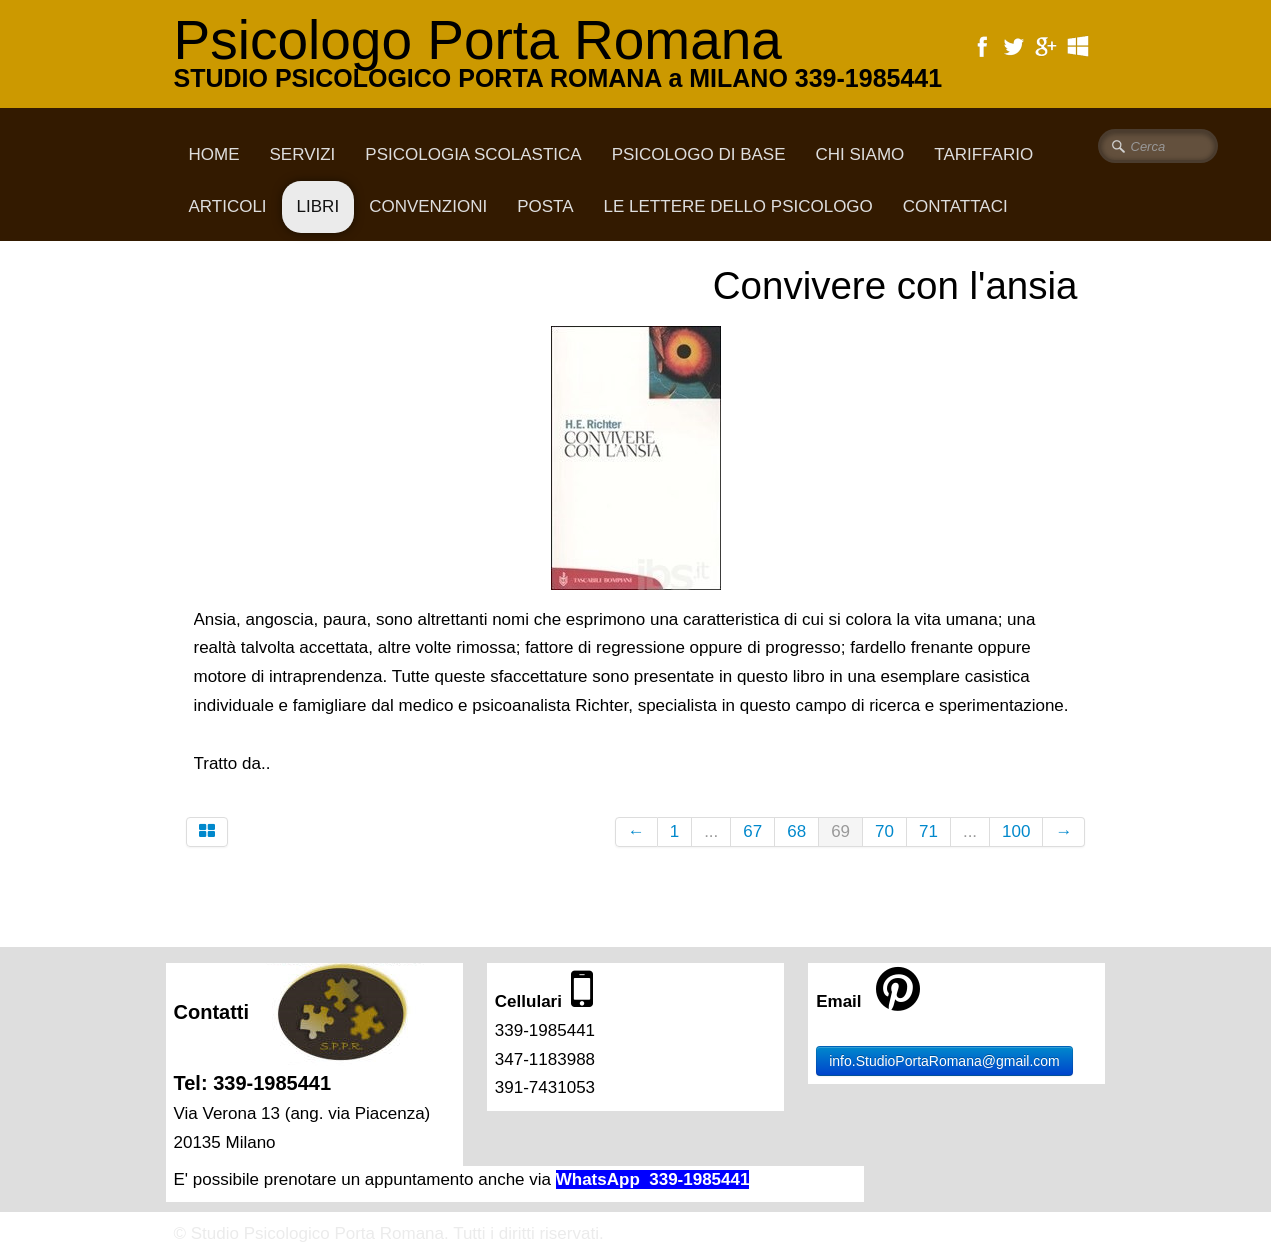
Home (214, 154)
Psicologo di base (699, 154)
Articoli (228, 206)
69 (840, 831)
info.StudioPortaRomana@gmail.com (944, 1061)
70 (884, 831)
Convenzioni (428, 206)
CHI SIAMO (860, 154)
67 (752, 831)
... (711, 831)
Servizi (303, 154)
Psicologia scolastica (473, 154)
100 (1016, 831)
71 (928, 831)
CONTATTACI (955, 206)
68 (796, 831)
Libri (318, 206)
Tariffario (983, 154)
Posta (545, 206)
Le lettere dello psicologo (738, 206)
